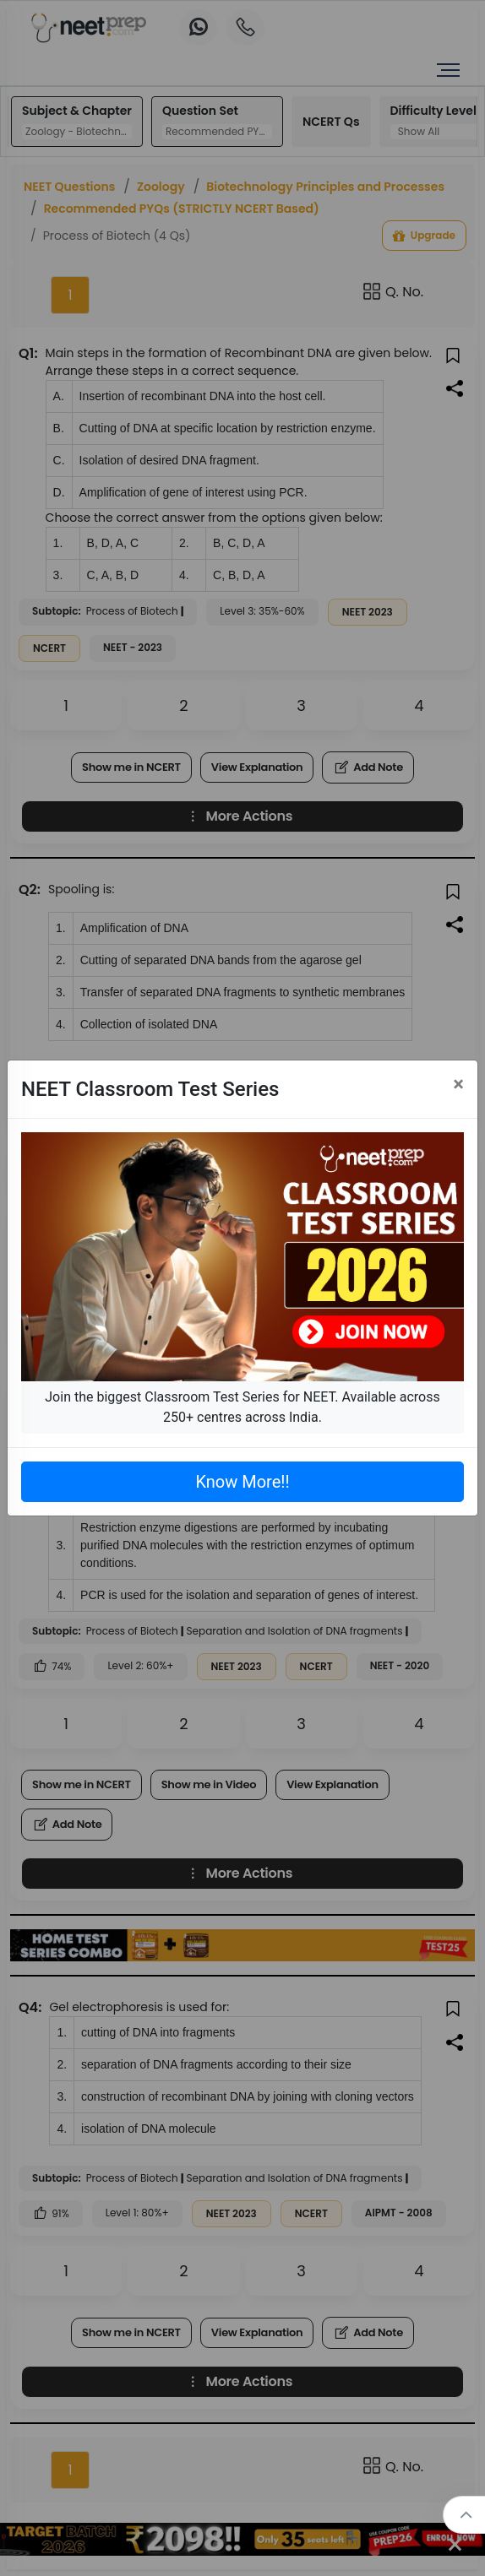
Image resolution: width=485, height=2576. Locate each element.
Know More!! (242, 1482)
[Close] (458, 1084)
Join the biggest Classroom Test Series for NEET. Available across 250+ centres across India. (242, 1407)
